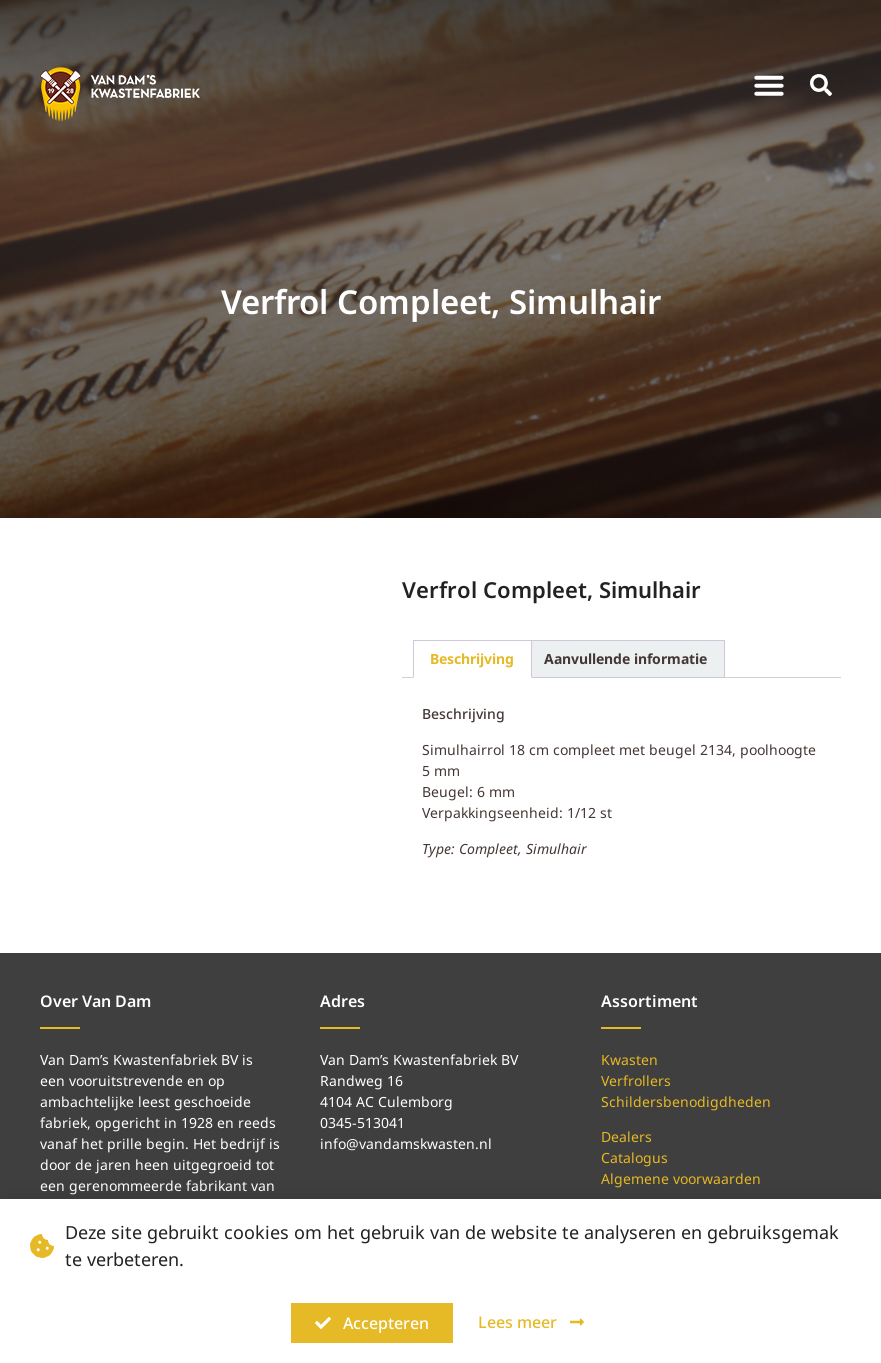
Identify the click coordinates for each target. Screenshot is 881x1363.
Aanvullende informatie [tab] (625, 658)
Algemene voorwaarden (681, 1178)
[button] (769, 85)
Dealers (626, 1136)
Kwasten (629, 1059)
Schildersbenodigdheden (686, 1101)
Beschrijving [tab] (472, 658)
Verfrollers (636, 1080)
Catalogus (634, 1157)
